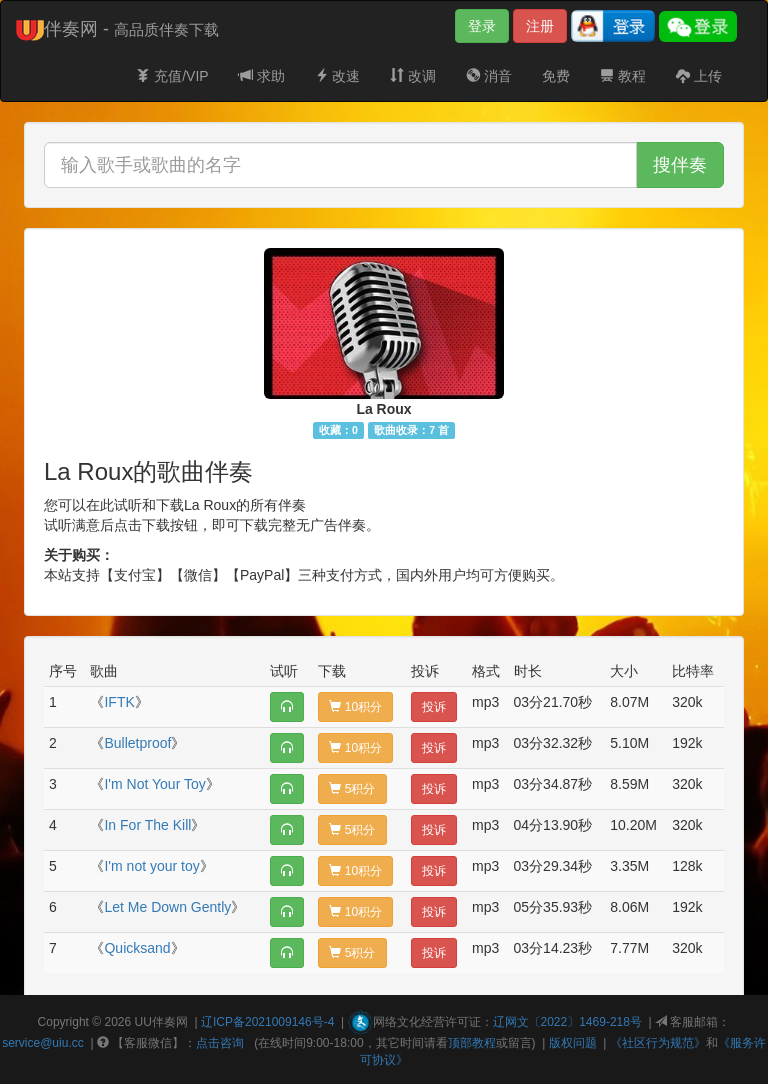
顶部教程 (472, 1043)
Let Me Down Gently (167, 907)
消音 (489, 76)
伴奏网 (170, 1022)
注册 (540, 26)
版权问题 (573, 1043)
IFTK (119, 702)
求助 (262, 76)
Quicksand (137, 948)
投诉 (434, 707)
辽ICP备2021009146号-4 (267, 1022)
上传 (699, 76)
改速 (338, 76)
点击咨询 (220, 1043)
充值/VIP (172, 76)
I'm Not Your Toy (154, 784)
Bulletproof (137, 743)
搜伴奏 (680, 165)
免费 (556, 76)
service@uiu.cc (43, 1043)
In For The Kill (147, 825)
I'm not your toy (151, 866)
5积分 (352, 789)
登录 (482, 26)
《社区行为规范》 (658, 1043)
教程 (623, 76)
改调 (413, 76)
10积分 (355, 707)
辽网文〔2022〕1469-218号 (567, 1022)
